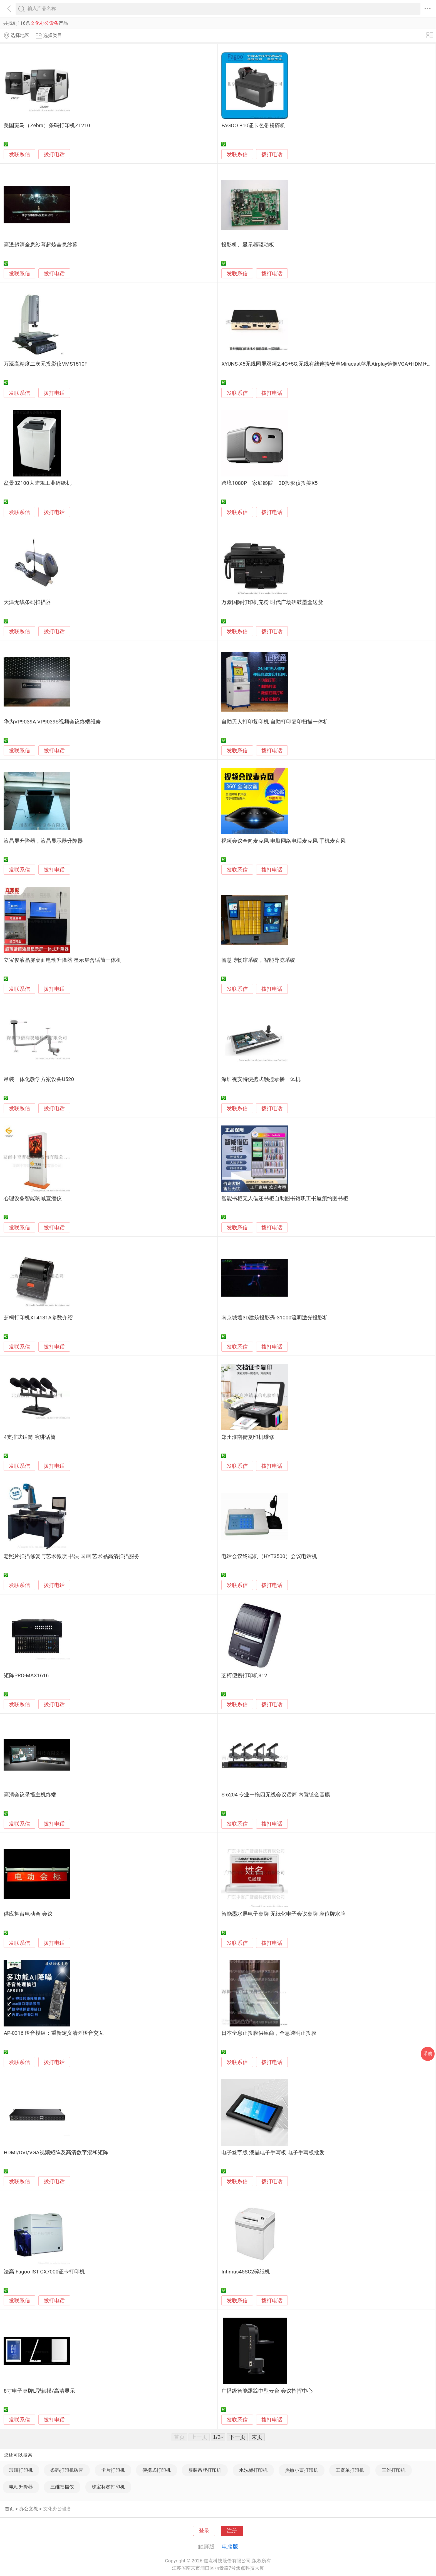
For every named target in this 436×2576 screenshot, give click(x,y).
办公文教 (28, 2509)
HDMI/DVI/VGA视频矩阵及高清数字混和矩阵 (56, 2153)
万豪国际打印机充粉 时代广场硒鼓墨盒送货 (272, 602)
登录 (204, 2531)
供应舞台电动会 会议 (28, 1914)
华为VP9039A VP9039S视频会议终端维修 (52, 722)
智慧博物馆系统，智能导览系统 (258, 960)
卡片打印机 (113, 2470)
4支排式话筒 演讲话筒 (29, 1437)
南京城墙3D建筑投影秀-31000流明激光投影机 (274, 1318)
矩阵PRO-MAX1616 (26, 1676)
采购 (427, 2053)
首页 (9, 2509)
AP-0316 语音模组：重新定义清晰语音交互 (54, 2033)
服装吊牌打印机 (204, 2470)
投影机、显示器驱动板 (247, 245)
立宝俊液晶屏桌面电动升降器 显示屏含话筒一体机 (62, 960)
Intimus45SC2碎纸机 (245, 2272)
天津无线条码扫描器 (27, 602)
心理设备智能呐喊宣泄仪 (33, 1198)
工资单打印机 (350, 2470)
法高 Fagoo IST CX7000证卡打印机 (44, 2272)
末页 (256, 2437)
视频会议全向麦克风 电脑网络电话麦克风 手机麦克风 (283, 841)
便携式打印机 (156, 2470)
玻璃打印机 (21, 2470)
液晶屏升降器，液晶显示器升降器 (43, 841)
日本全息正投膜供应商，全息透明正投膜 (268, 2033)
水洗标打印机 (253, 2470)
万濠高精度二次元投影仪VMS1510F (45, 364)
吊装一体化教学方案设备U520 (39, 1079)
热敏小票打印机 (301, 2470)
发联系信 (19, 154)
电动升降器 (21, 2487)
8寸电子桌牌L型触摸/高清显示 (39, 2391)
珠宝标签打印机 (108, 2487)
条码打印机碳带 (66, 2470)
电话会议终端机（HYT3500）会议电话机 (269, 1556)
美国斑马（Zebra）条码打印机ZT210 (47, 126)
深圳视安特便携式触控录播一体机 (261, 1079)
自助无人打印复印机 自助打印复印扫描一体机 (274, 722)
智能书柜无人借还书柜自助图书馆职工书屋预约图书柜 (284, 1198)
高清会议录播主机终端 (30, 1795)
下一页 (237, 2437)
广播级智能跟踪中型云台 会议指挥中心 (267, 2391)
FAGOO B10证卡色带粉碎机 (253, 126)
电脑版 (230, 2546)
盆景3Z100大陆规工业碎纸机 (37, 483)
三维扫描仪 (62, 2487)
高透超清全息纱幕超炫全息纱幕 (41, 245)
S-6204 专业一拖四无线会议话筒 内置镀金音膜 (275, 1795)
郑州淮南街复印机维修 (247, 1437)
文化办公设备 (57, 2509)
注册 (232, 2531)
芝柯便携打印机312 (244, 1676)
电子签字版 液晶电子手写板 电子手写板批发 (272, 2153)
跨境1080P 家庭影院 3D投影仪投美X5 (269, 483)
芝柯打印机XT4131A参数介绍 (38, 1318)
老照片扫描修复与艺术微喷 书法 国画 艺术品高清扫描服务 (72, 1556)
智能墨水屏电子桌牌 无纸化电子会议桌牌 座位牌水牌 (283, 1914)
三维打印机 (393, 2470)
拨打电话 (54, 154)
